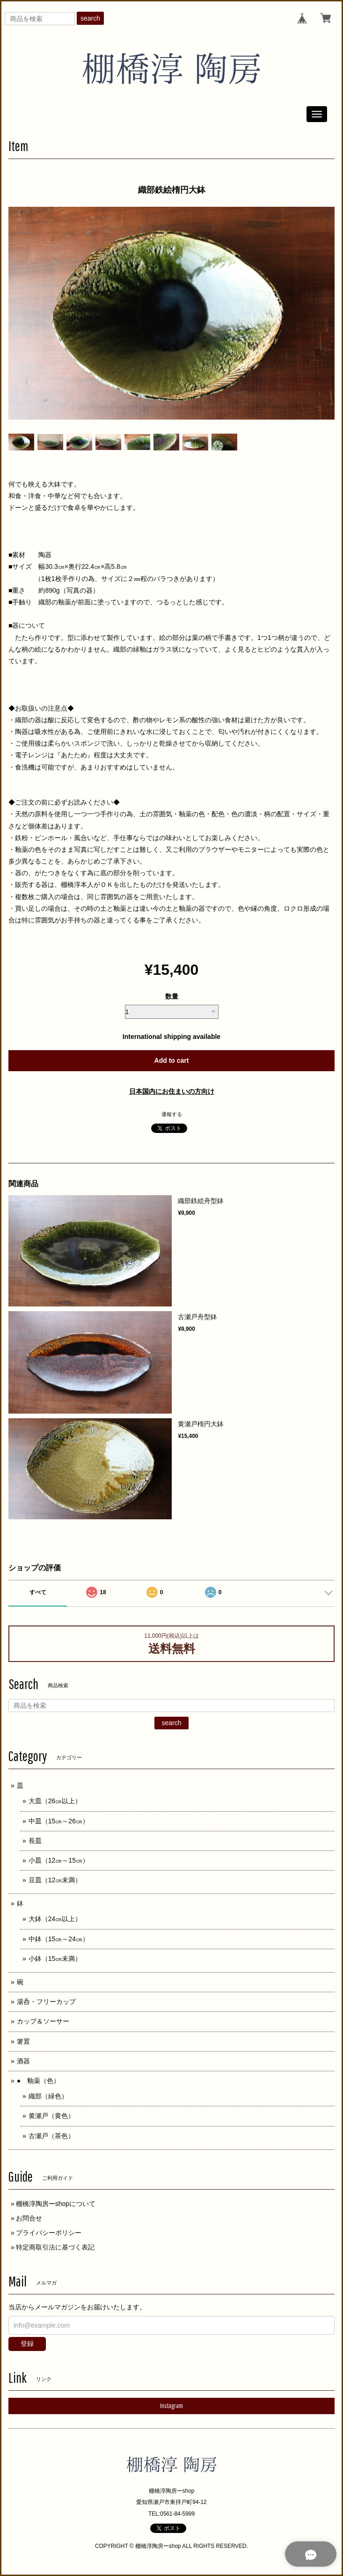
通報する (171, 1114)
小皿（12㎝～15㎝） (59, 1860)
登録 (27, 2343)
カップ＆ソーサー (43, 2021)
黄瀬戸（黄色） (51, 2115)
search (90, 18)
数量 (171, 996)
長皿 (35, 1840)
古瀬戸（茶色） (51, 2136)
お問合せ (29, 2218)
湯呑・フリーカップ (46, 2001)
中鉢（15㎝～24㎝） (59, 1939)
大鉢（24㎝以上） (55, 1919)
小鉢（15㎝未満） (55, 1958)
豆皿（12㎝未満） (55, 1880)
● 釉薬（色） (38, 2080)
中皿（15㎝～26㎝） (59, 1821)
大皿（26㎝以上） (55, 1801)
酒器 (23, 2061)
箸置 (23, 2041)
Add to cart (171, 1060)
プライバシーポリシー (48, 2232)
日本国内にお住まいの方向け (171, 1091)
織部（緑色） (48, 2096)
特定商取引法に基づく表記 (55, 2247)
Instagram (171, 2405)
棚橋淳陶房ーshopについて (55, 2203)
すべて (37, 1592)
